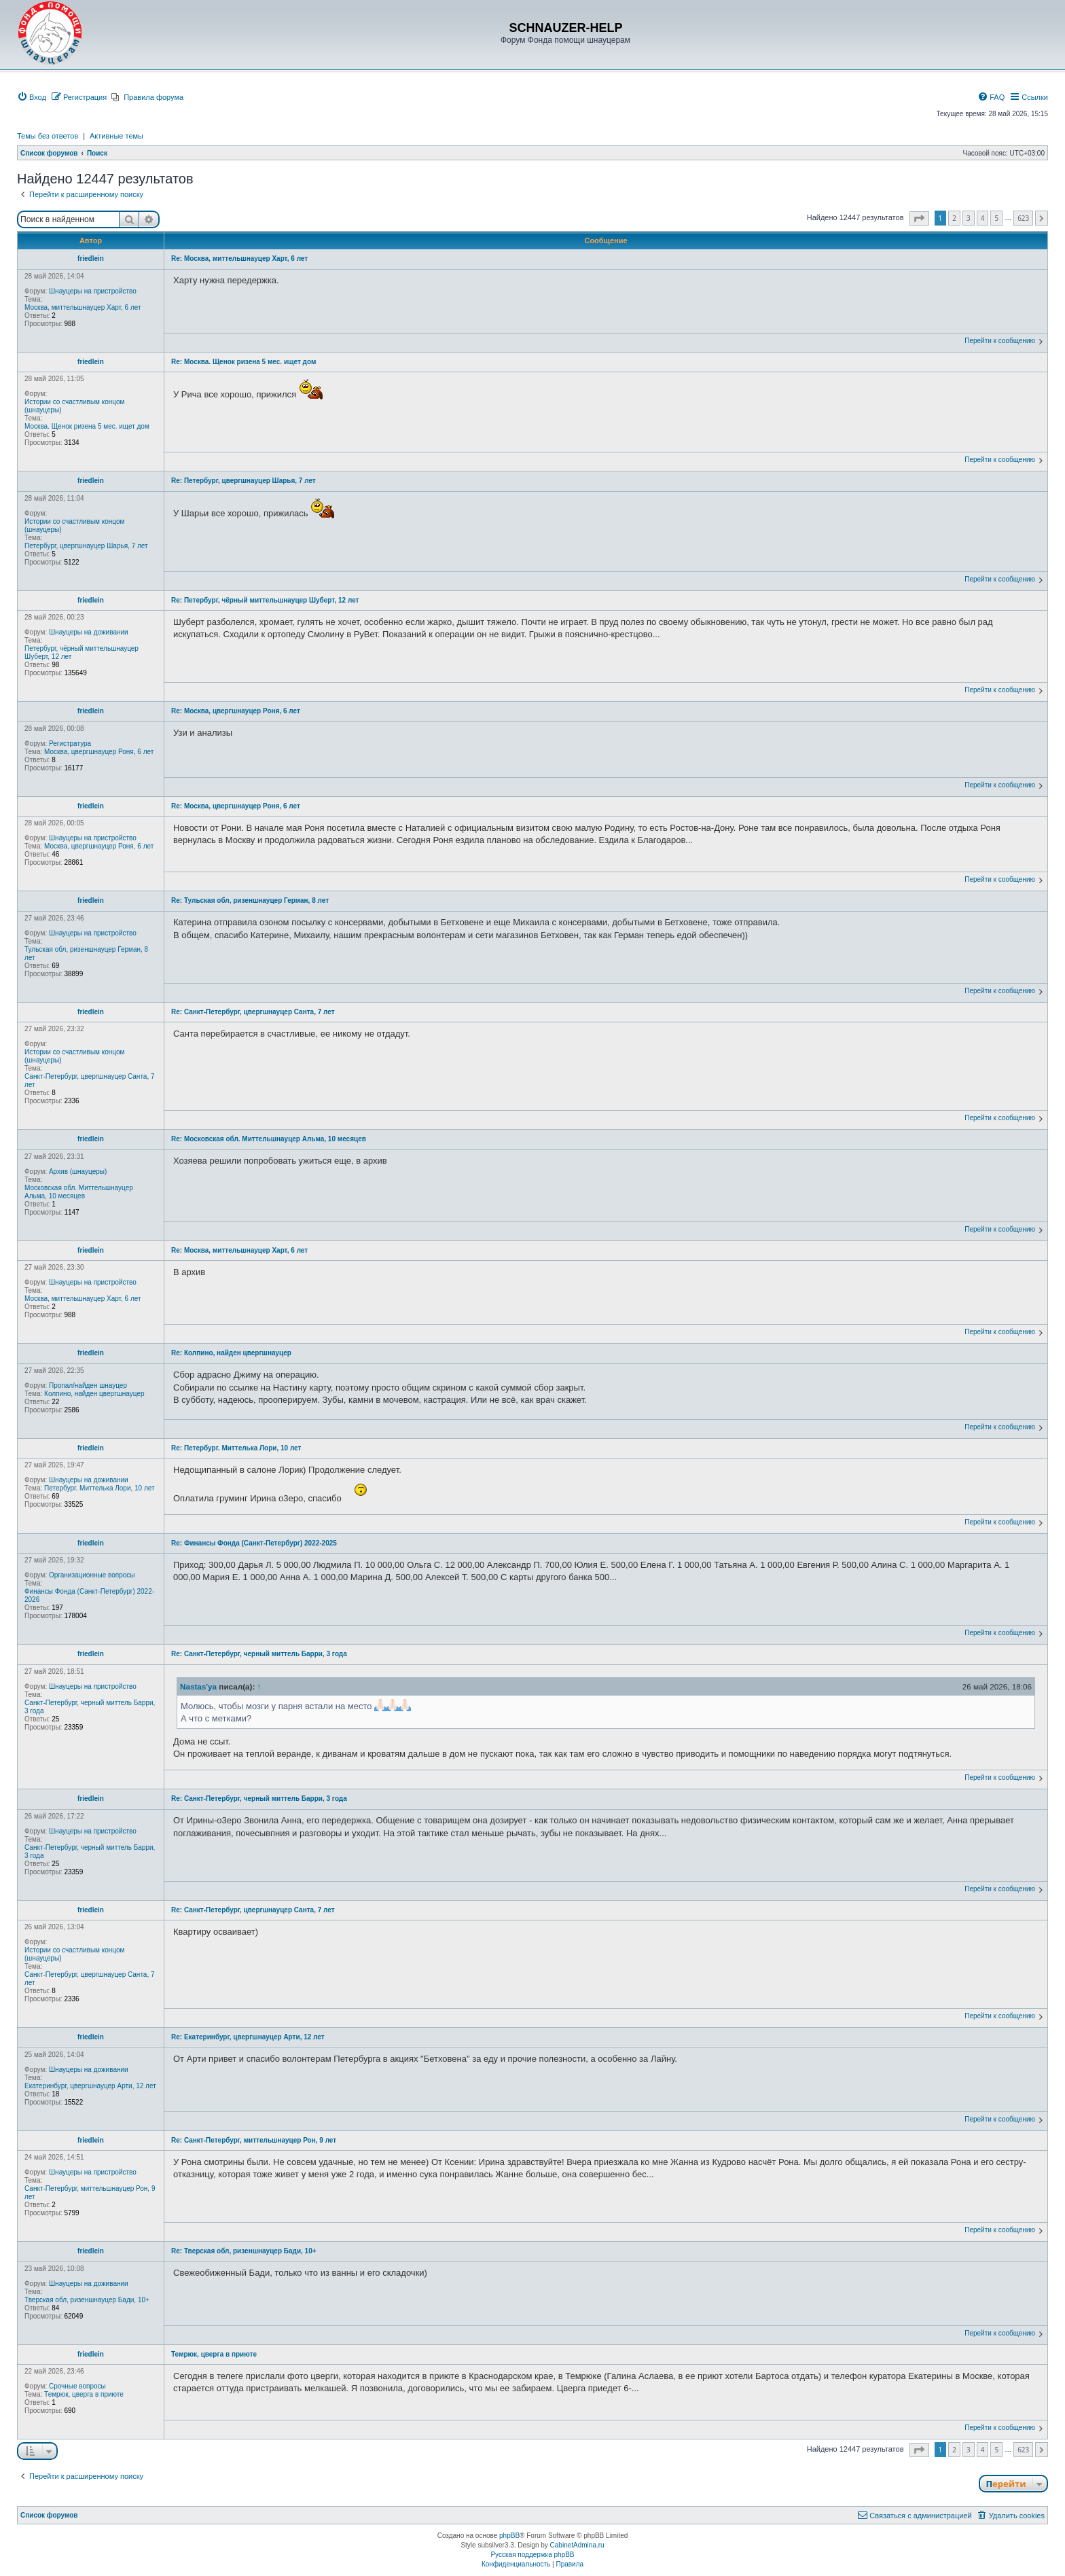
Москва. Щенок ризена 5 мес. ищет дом (86, 426)
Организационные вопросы (92, 1575)
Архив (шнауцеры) (78, 1171)
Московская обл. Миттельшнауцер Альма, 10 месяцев (78, 1192)
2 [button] (954, 218)
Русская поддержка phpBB (532, 2554)
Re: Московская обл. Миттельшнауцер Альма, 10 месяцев (268, 1139)
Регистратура (70, 743)
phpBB (509, 2535)
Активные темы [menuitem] (116, 136)
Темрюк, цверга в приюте (84, 2394)
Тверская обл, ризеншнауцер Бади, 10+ (86, 2300)
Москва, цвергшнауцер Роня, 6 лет (99, 751)
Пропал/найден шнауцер (88, 1385)
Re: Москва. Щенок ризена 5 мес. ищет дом (243, 361)
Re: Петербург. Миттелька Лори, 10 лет (236, 1448)
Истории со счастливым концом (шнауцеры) (74, 406)
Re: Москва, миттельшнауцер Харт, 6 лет (239, 258)
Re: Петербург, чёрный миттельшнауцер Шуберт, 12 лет (265, 600)
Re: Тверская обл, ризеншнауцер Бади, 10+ (244, 2251)
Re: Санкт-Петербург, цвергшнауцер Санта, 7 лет (253, 1012)
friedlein (90, 258)
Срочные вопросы (77, 2386)
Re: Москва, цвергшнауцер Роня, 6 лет (235, 711)
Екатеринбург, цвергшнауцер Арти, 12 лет (90, 2086)
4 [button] (983, 218)
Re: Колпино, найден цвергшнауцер (231, 1353)
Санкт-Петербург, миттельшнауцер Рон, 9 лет (90, 2192)
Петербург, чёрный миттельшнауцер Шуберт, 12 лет (81, 652)
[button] (919, 218)
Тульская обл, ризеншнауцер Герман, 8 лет (86, 953)
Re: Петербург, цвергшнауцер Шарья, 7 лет (243, 480)
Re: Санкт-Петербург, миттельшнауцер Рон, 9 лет (253, 2140)
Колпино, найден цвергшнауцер (94, 1393)
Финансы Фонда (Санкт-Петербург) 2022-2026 (89, 1595)
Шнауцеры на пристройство (93, 291)
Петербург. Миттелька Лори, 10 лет (99, 1488)
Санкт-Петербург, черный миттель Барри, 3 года (89, 1707)
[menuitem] (31, 97)
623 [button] (1023, 218)
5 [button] (996, 218)
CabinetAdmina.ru (577, 2545)
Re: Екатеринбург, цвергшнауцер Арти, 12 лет (248, 2037)
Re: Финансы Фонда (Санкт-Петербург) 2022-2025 (254, 1543)
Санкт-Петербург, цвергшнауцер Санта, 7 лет (89, 1080)
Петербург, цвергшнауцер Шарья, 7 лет (86, 546)
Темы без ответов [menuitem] (47, 136)
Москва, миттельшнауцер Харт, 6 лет (82, 307)
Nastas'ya (198, 1686)
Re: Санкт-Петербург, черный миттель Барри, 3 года (259, 1654)
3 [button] (969, 218)
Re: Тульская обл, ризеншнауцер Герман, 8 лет (250, 900)
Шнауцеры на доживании (88, 632)
